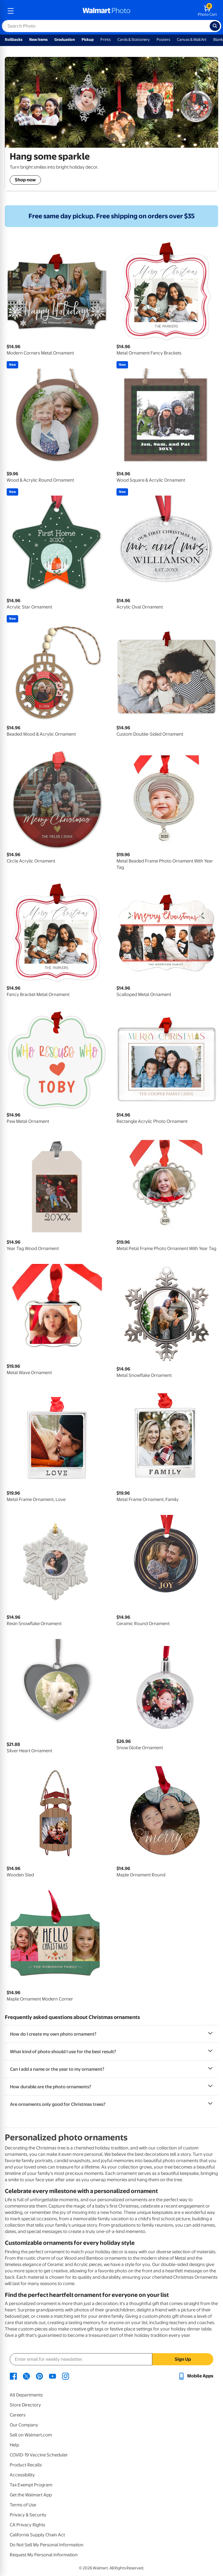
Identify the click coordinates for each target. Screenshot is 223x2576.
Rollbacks (13, 39)
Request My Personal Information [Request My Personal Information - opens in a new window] (44, 2555)
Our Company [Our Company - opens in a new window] (24, 2425)
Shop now (25, 180)
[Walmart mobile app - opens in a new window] (195, 2376)
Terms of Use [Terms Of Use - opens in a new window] (23, 2505)
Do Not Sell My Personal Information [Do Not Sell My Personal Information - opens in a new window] (46, 2545)
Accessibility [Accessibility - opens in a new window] (22, 2475)
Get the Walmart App (31, 2495)
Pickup (88, 39)
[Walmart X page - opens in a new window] (26, 2376)
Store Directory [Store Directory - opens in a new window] (25, 2405)
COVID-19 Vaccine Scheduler (39, 2455)
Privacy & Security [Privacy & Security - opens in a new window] (28, 2515)
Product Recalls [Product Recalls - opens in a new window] (26, 2465)
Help (14, 2445)
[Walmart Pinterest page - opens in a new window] (39, 2376)
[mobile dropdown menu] (10, 11)
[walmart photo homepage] (106, 11)
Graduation (64, 39)
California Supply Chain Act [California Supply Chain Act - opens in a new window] (37, 2535)
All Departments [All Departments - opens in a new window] (26, 2395)
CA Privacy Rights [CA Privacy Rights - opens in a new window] (27, 2525)
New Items (38, 39)
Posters (163, 39)
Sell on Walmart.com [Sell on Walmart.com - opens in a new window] (31, 2435)
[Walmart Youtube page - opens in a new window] (52, 2376)
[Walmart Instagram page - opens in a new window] (65, 2376)
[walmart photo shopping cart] (207, 11)
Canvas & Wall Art (192, 39)
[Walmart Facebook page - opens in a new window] (13, 2376)
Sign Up (183, 2359)
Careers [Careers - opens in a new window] (17, 2415)
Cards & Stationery (133, 39)
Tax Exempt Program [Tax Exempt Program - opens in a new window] (31, 2485)
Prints (105, 39)
